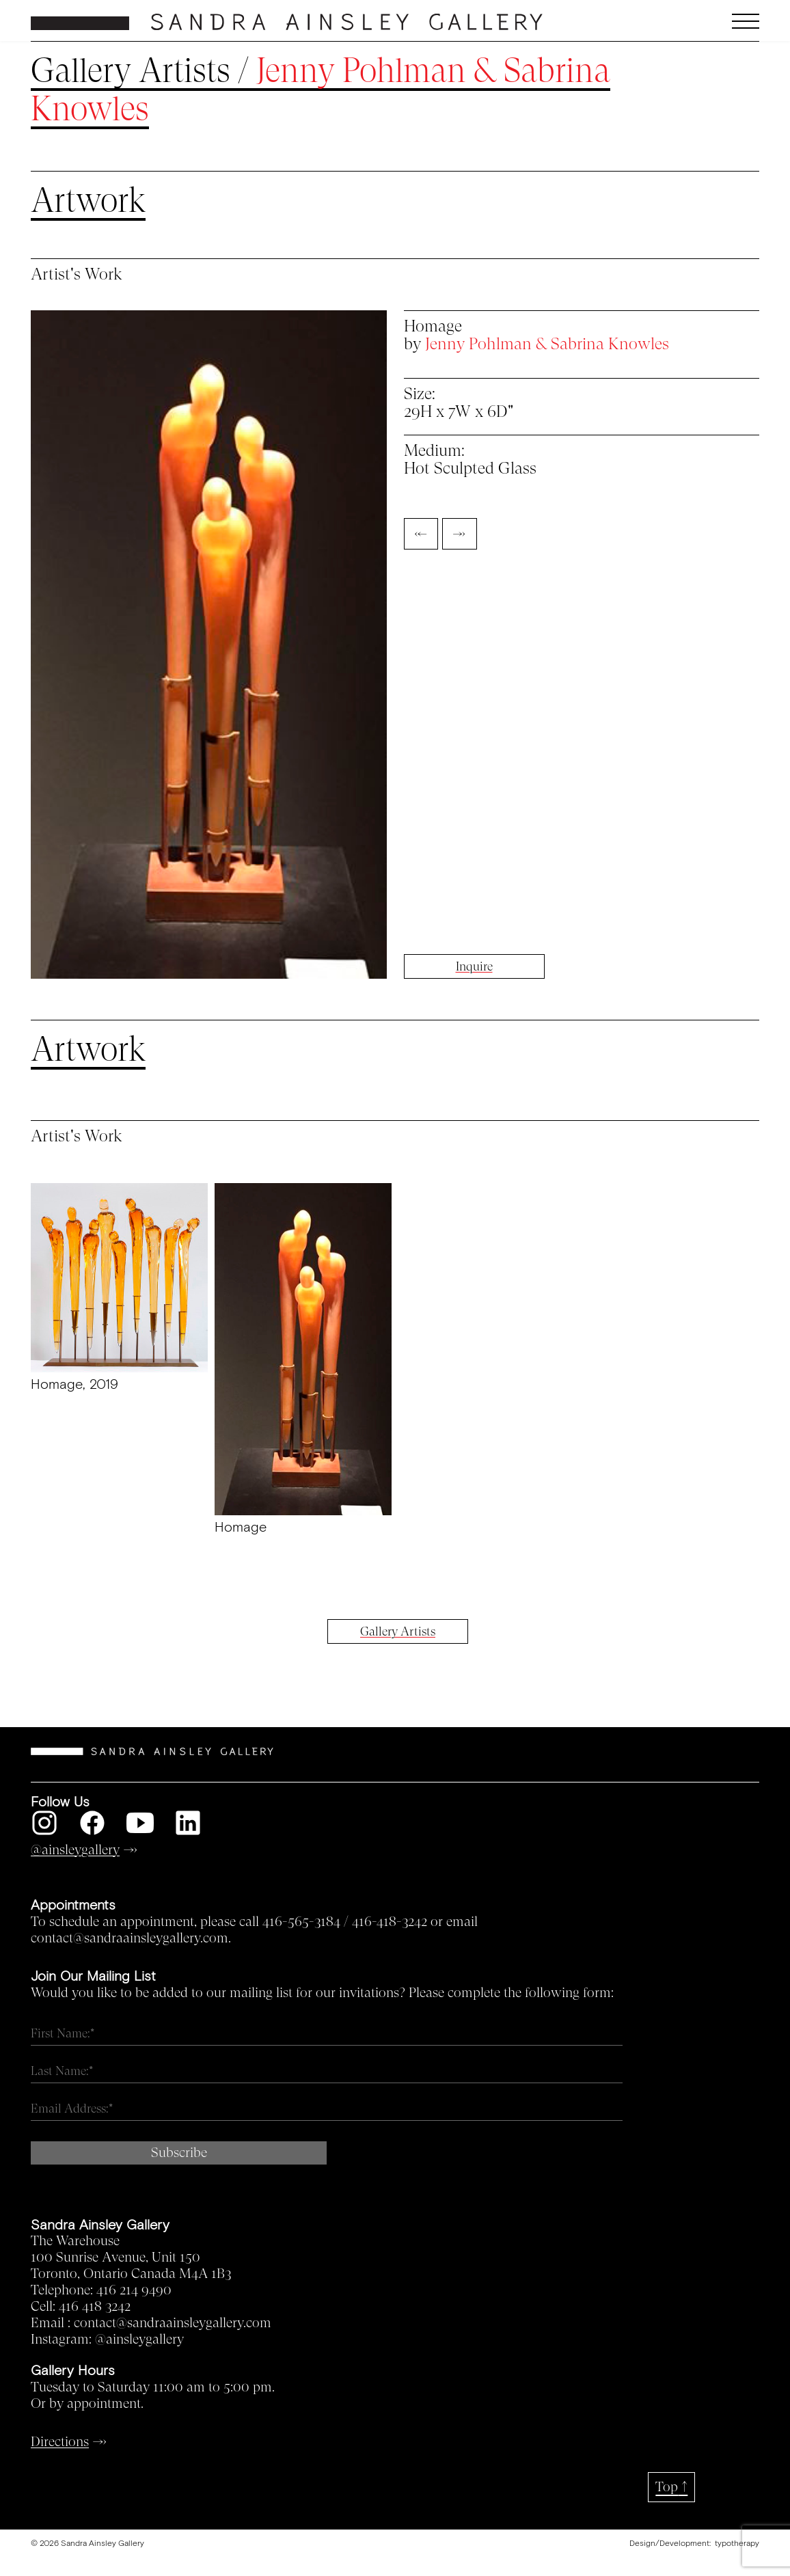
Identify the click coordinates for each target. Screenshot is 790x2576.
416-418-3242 (389, 1921)
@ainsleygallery (139, 2339)
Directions (60, 2442)
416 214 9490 (134, 2290)
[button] (668, 21)
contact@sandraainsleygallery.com (172, 2323)
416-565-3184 (301, 1921)
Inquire (474, 966)
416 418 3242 (95, 2306)
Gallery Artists (130, 71)
